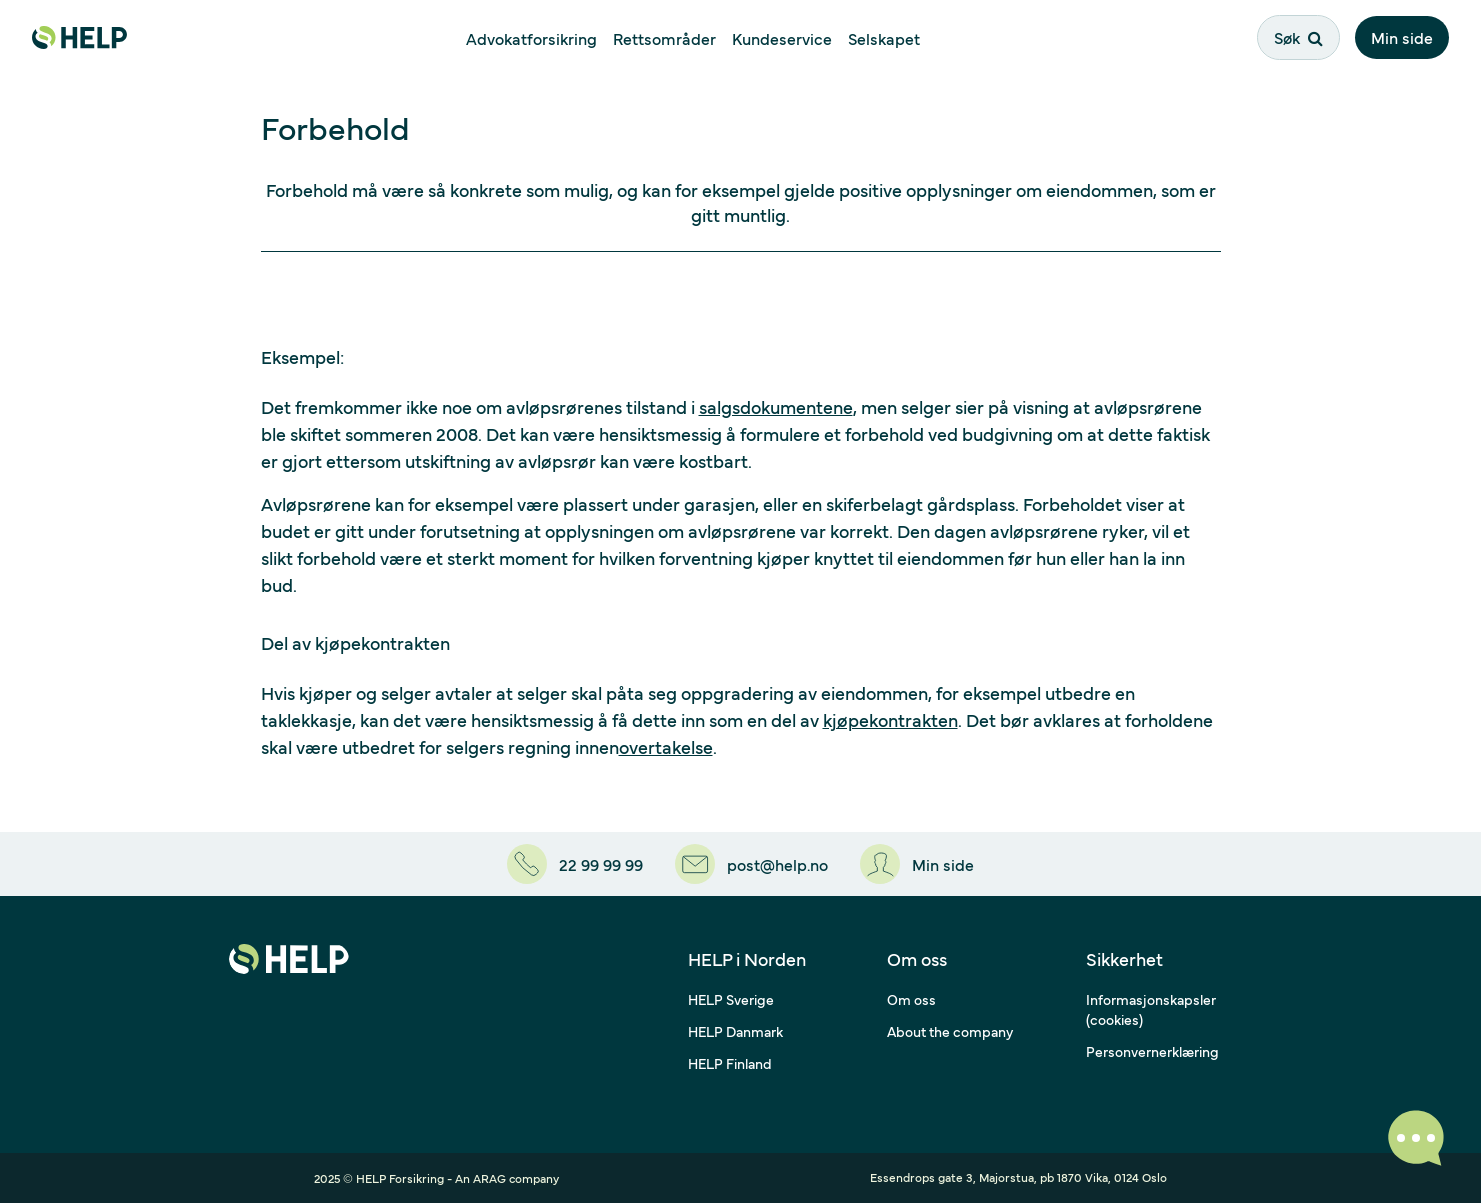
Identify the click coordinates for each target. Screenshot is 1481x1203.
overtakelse (666, 746)
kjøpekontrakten (890, 719)
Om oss (911, 999)
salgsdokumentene (776, 406)
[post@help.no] (751, 864)
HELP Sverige (731, 999)
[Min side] (917, 864)
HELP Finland (730, 1063)
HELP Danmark (735, 1031)
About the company (950, 1031)
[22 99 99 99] (575, 864)
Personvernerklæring (1152, 1051)
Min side (1402, 37)
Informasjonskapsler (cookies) (1151, 1009)
